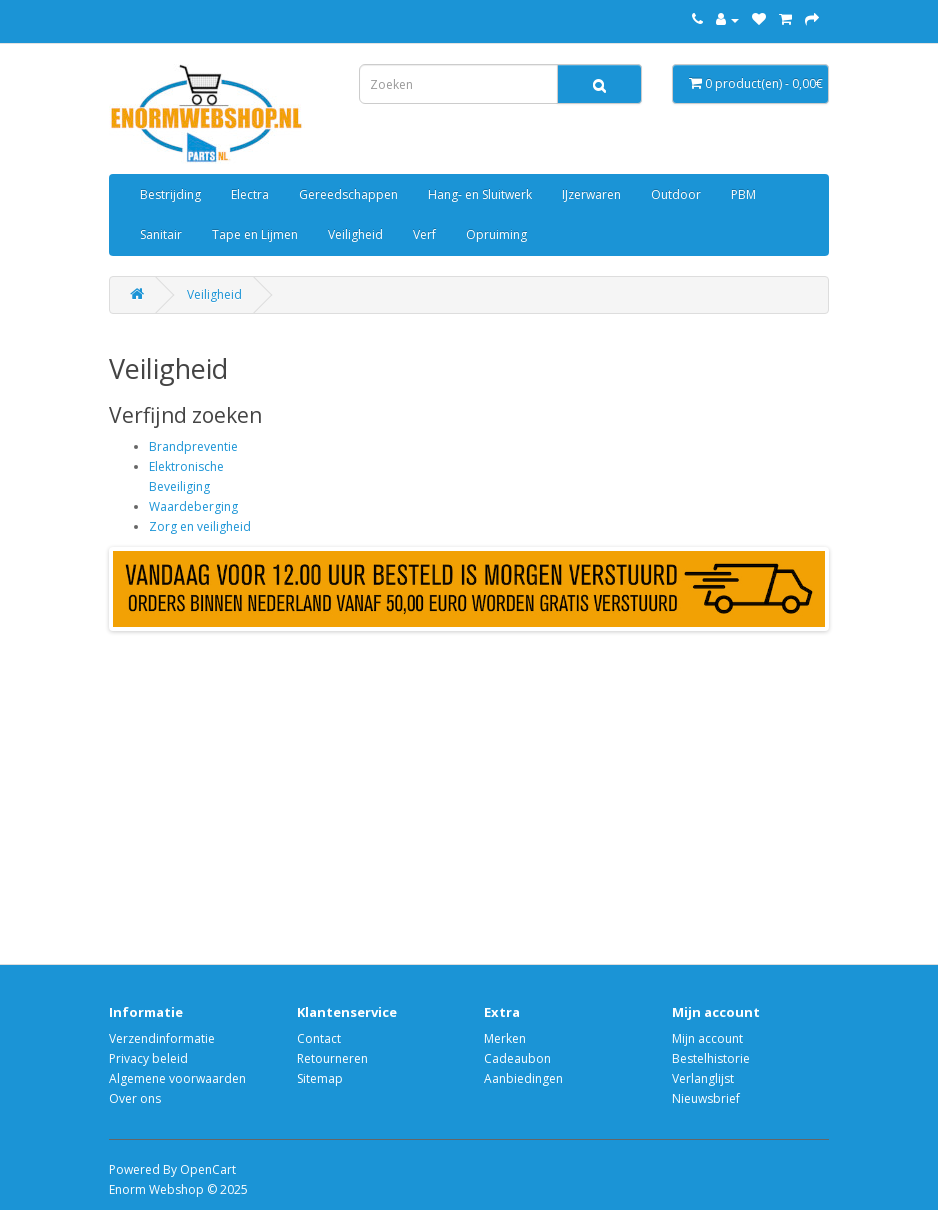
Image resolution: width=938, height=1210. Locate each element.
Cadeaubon (517, 1058)
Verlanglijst (703, 1078)
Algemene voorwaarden (177, 1078)
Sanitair (161, 234)
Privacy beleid (148, 1058)
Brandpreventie (193, 446)
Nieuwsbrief (706, 1098)
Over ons (135, 1098)
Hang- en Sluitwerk (480, 194)
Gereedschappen (348, 194)
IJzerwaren (591, 194)
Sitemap (320, 1078)
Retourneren (332, 1058)
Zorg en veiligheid (200, 526)
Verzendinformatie (162, 1038)
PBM (743, 194)
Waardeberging (193, 506)
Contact (319, 1038)
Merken (505, 1038)
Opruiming (496, 234)
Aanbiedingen (523, 1078)
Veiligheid (355, 234)
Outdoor (676, 194)
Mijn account (707, 1038)
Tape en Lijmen (255, 234)
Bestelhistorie (711, 1058)
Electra (250, 194)
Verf (424, 234)
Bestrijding (170, 194)
